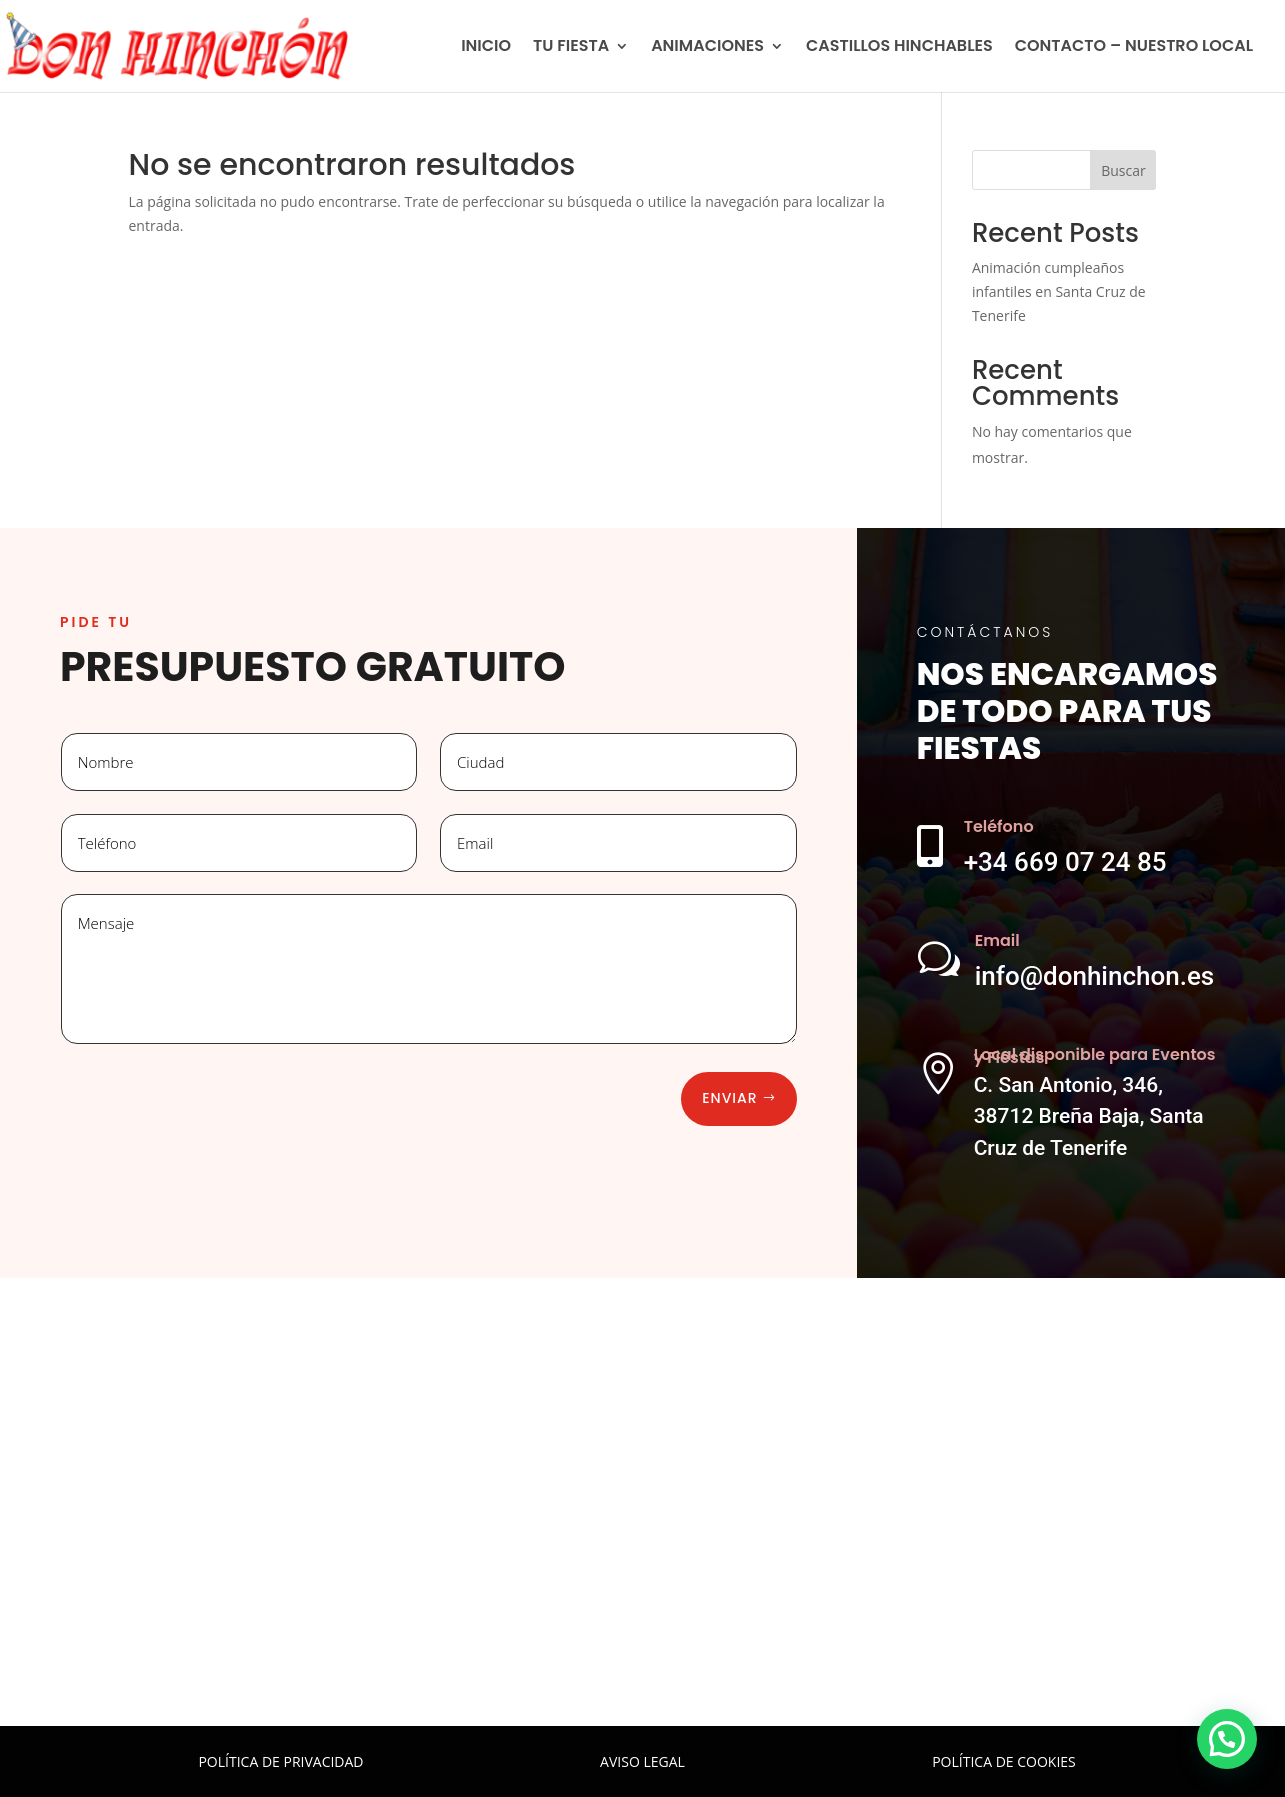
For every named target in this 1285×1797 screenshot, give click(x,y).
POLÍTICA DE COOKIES (1004, 1761)
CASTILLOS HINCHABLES (899, 48)
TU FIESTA (571, 48)
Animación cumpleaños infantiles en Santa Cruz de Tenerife (1059, 291)
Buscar (1123, 170)
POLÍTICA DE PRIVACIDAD (280, 1761)
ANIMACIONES (707, 48)
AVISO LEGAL (642, 1761)
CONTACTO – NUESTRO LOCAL (1134, 48)
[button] (1227, 1739)
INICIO (486, 48)
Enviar (729, 1098)
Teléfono (999, 826)
